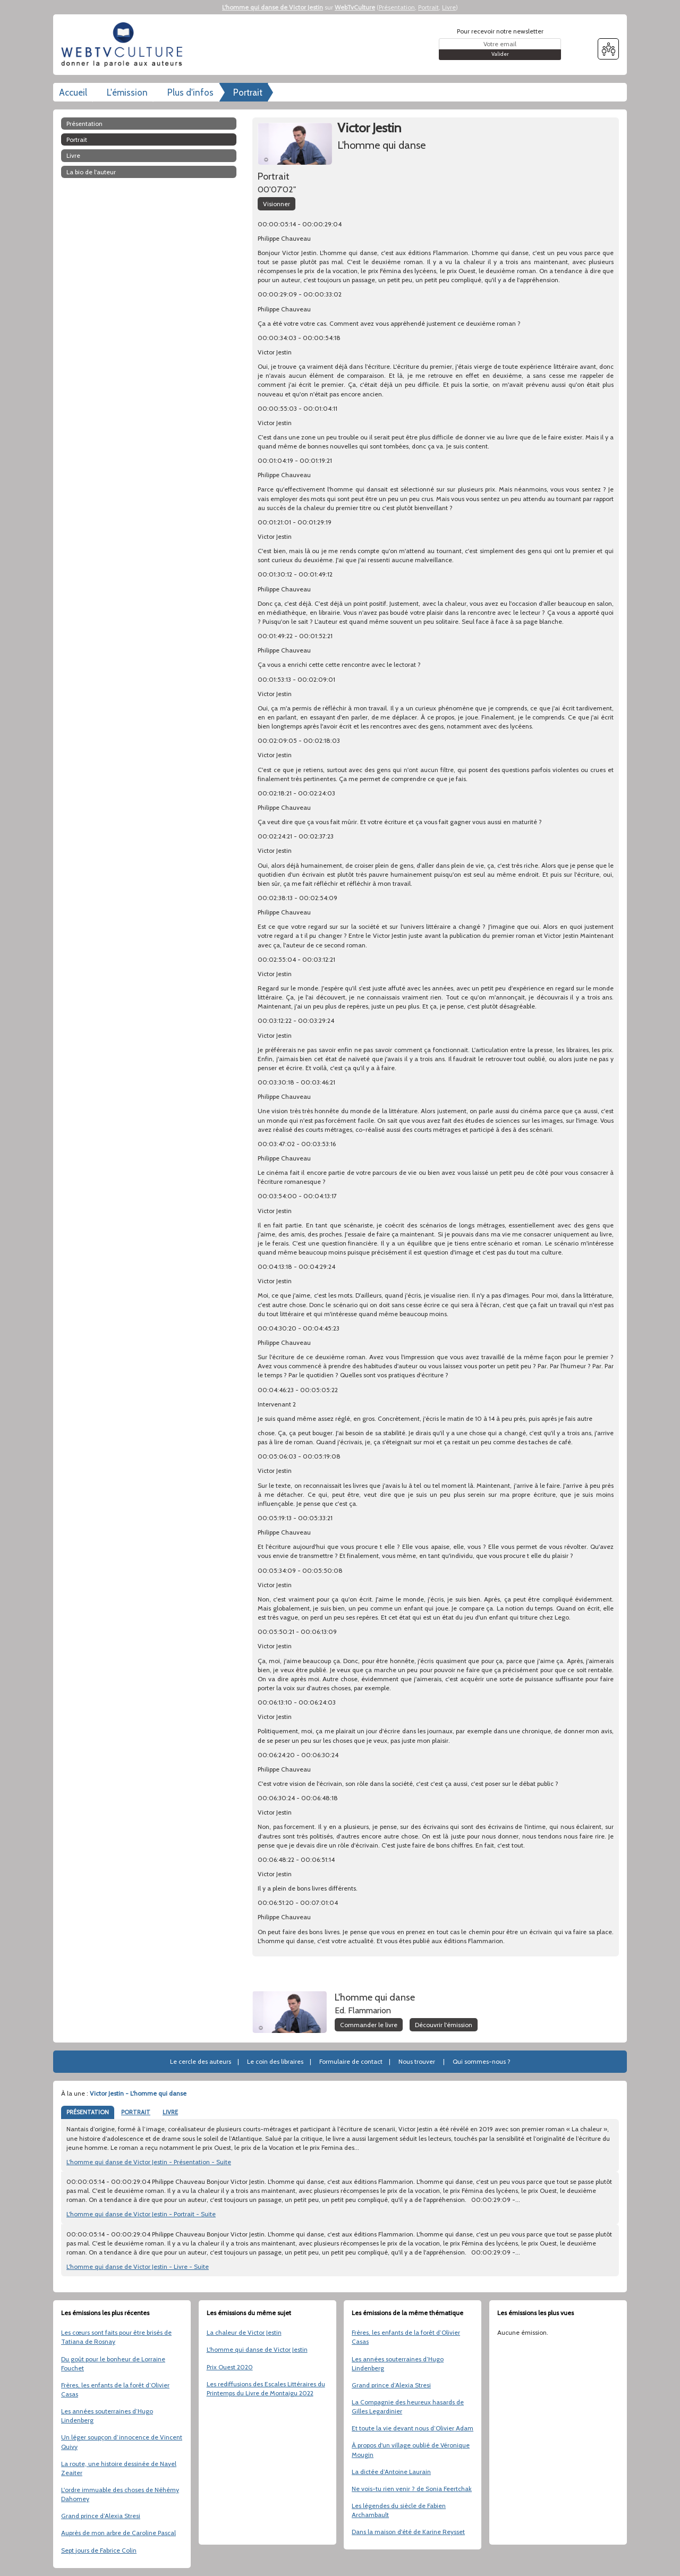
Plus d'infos (190, 92)
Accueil (73, 92)
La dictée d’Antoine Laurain (391, 2472)
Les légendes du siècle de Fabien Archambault (399, 2510)
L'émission (127, 92)
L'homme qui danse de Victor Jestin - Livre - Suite (137, 2266)
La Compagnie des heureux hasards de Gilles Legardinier (408, 2406)
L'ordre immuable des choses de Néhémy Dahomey (120, 2494)
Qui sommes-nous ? (482, 2061)
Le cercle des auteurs (200, 2061)
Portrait (428, 7)
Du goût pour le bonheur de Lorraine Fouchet (113, 2363)
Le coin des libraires (275, 2061)
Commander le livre (368, 2025)
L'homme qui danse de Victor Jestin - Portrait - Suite (141, 2214)
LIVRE (170, 2112)
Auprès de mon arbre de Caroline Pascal (118, 2533)
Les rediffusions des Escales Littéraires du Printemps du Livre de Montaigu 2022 (266, 2388)
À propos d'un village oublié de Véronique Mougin (411, 2449)
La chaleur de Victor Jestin (244, 2332)
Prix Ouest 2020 (230, 2367)
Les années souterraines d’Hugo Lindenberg (107, 2415)
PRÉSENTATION (87, 2112)
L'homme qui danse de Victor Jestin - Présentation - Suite (148, 2162)
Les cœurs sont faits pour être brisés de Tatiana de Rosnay (116, 2336)
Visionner (276, 204)
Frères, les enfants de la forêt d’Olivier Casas (115, 2389)
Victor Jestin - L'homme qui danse (138, 2093)
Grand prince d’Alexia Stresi (100, 2516)
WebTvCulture (355, 7)
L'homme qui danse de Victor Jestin (272, 7)
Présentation (397, 7)
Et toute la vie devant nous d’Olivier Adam (412, 2428)
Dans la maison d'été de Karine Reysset (408, 2532)
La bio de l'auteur (91, 172)
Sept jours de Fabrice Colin (99, 2550)
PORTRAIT (135, 2112)
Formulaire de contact (350, 2061)
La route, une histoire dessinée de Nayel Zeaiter (118, 2468)
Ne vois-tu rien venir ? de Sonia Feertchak (412, 2489)
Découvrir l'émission (443, 2025)
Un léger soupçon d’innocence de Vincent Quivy (121, 2441)
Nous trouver (416, 2061)
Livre (449, 7)
